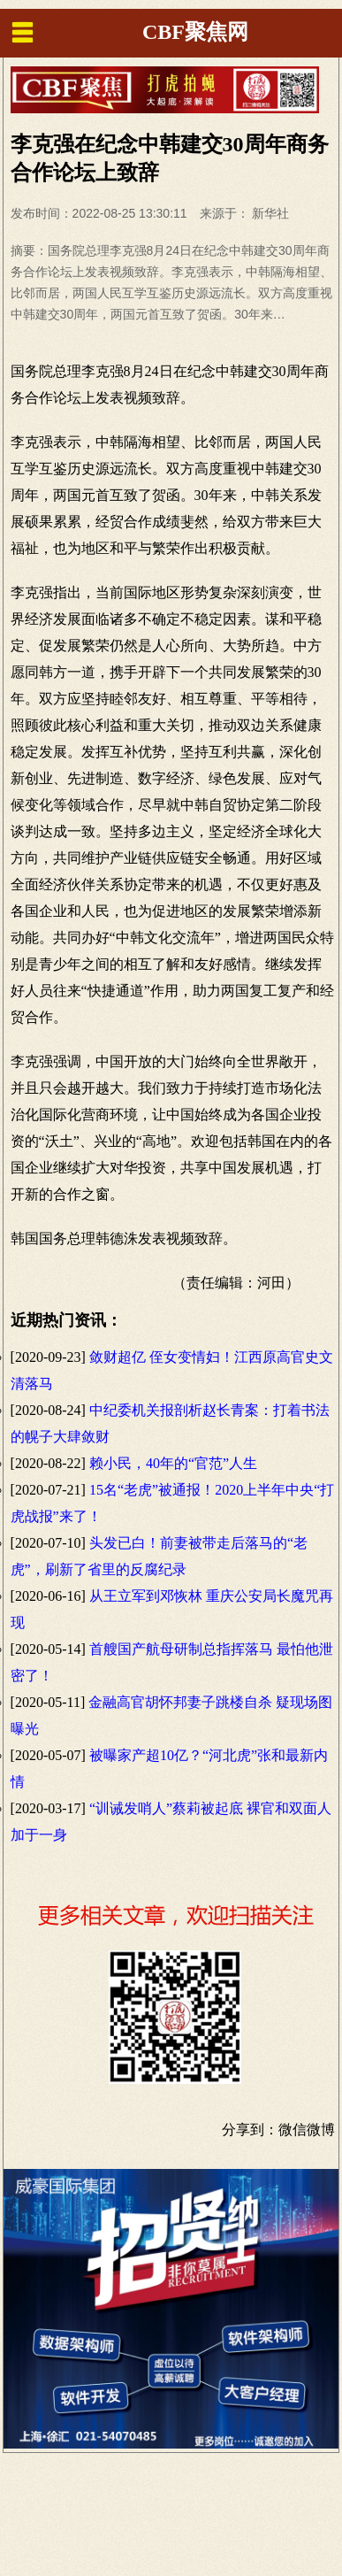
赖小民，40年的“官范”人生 (173, 1463)
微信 (292, 2129)
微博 (321, 2129)
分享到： (250, 2129)
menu (22, 32)
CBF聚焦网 (195, 31)
